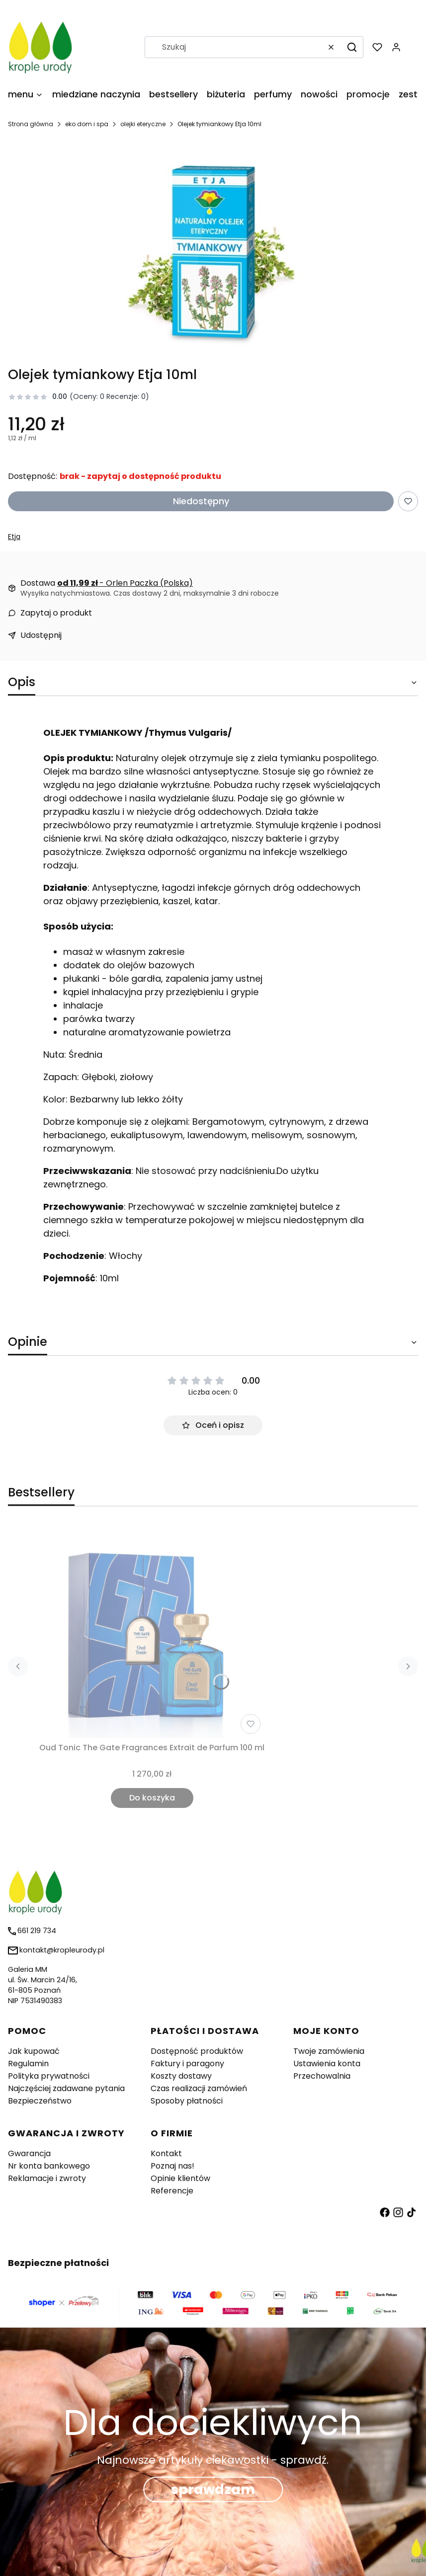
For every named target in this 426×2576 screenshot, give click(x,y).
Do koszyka (152, 1797)
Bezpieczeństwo (40, 2101)
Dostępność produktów (197, 2051)
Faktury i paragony (187, 2063)
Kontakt (166, 2153)
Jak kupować (34, 2051)
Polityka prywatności (48, 2076)
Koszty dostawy (181, 2076)
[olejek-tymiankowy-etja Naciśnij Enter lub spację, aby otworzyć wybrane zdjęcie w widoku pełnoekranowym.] (213, 252)
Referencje (172, 2190)
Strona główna (30, 124)
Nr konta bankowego (49, 2166)
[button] (352, 47)
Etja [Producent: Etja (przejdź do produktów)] (14, 537)
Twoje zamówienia (328, 2051)
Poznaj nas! (172, 2166)
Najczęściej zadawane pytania (66, 2088)
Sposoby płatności (187, 2101)
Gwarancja (29, 2153)
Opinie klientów (180, 2178)
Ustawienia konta (326, 2063)
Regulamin (28, 2063)
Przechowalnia (321, 2076)
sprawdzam (213, 2489)
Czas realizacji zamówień (199, 2088)
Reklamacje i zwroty (47, 2178)
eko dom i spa (86, 124)
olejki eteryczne (143, 124)
